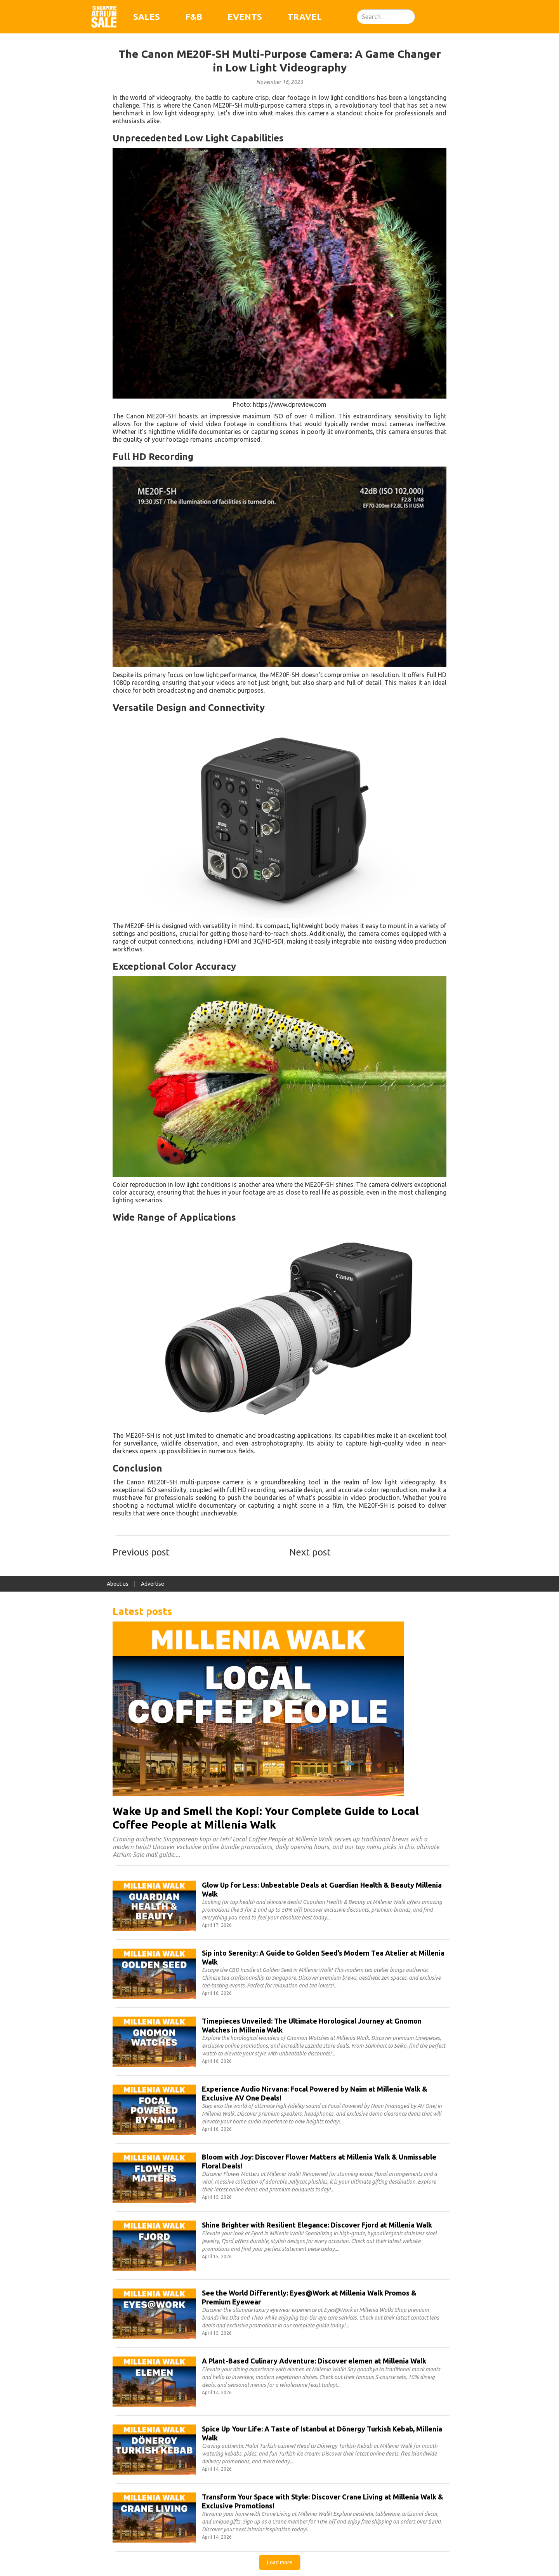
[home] (103, 17)
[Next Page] (279, 2562)
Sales (146, 16)
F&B (193, 16)
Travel (304, 16)
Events (244, 16)
